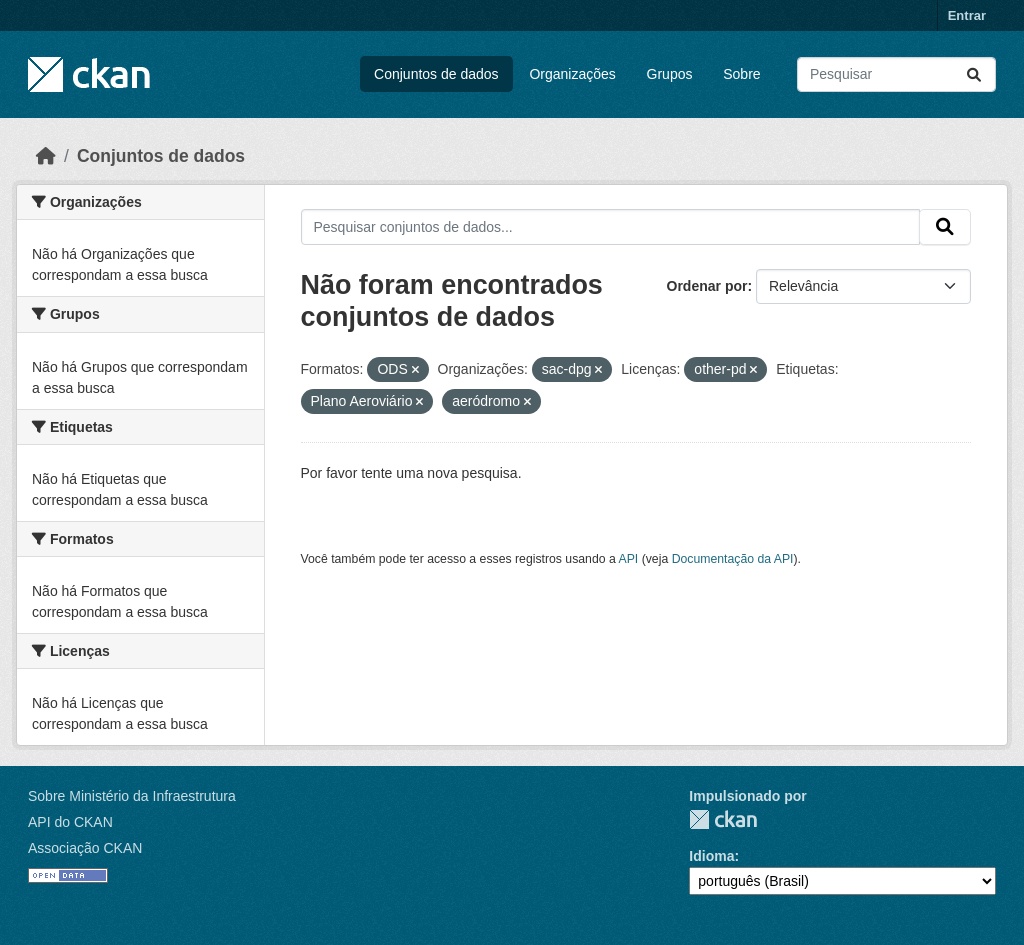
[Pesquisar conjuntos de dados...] (896, 74)
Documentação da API (733, 559)
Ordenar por (707, 286)
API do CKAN (70, 822)
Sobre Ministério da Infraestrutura (132, 796)
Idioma (711, 856)
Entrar (967, 15)
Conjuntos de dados (436, 74)
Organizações (572, 74)
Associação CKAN (85, 848)
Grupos (670, 74)
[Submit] (974, 74)
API (629, 559)
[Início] (46, 156)
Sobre (741, 74)
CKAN (723, 819)
